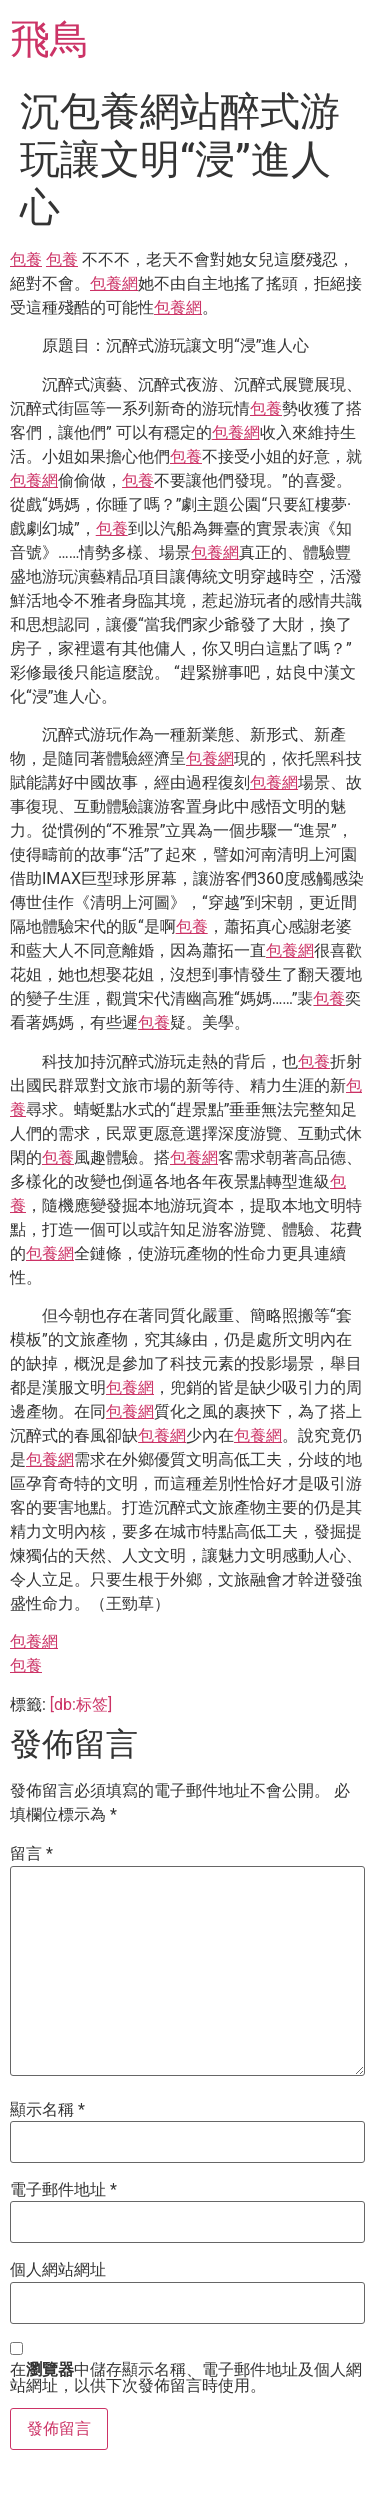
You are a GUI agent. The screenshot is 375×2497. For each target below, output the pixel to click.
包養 (26, 259)
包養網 (114, 283)
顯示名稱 (47, 2110)
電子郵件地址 (63, 2190)
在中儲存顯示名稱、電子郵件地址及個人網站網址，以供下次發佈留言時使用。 (186, 2378)
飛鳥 (50, 39)
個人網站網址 (58, 2270)
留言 (31, 1854)
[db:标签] (81, 1704)
